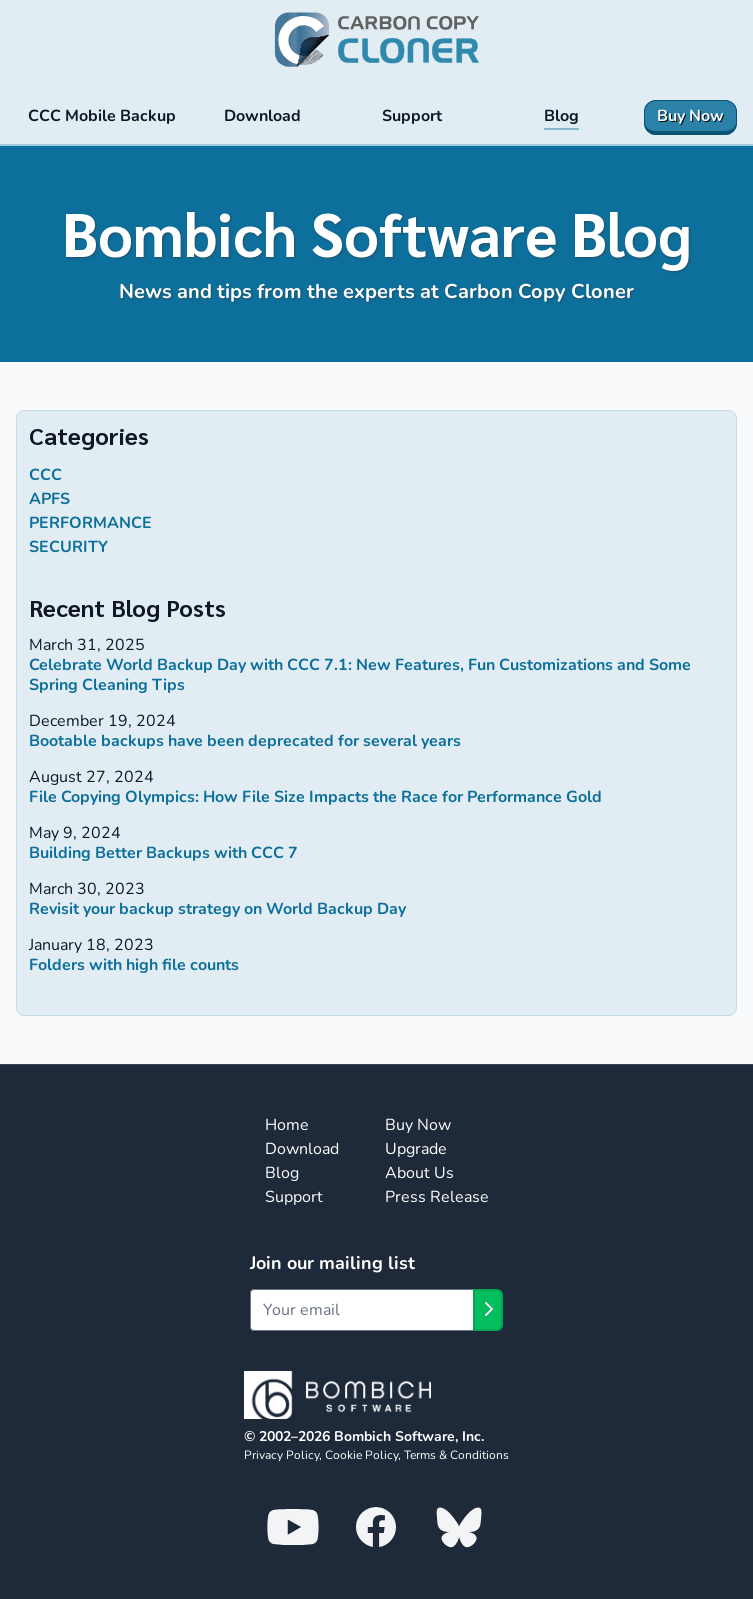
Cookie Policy (361, 1455)
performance (90, 523)
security (68, 547)
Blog (282, 1173)
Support (294, 1197)
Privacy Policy (281, 1455)
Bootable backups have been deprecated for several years (245, 741)
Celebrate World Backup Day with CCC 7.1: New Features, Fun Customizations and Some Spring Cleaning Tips (360, 675)
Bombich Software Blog (377, 232)
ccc (45, 475)
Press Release (437, 1197)
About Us (419, 1173)
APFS (49, 499)
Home (287, 1125)
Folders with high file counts (134, 965)
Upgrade (416, 1149)
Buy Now (418, 1125)
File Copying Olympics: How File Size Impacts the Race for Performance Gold (315, 797)
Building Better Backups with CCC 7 (163, 853)
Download (302, 1149)
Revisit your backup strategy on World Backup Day (217, 909)
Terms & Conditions (456, 1455)
